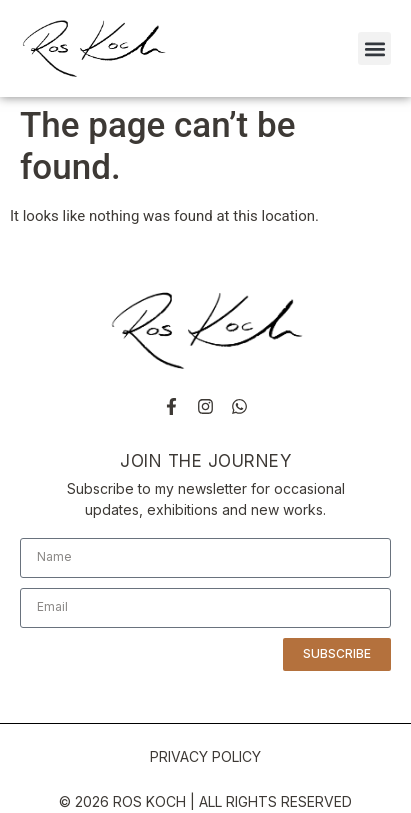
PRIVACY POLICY (205, 756)
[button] (374, 48)
